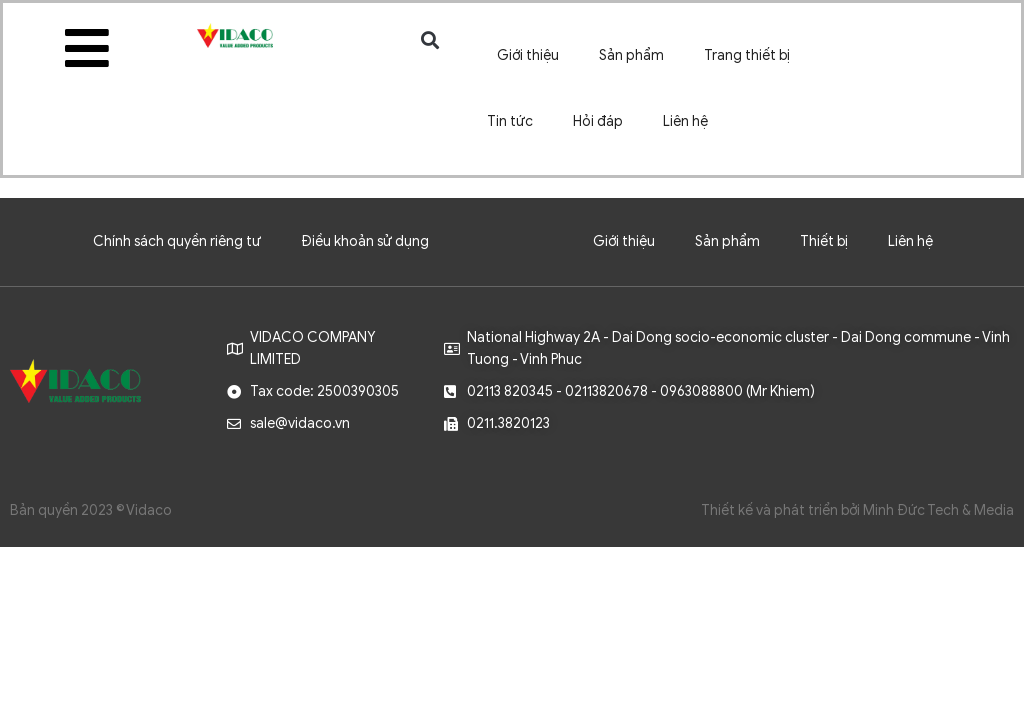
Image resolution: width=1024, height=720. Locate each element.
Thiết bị (824, 241)
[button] (430, 39)
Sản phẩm (631, 55)
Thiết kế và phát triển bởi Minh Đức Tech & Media (857, 510)
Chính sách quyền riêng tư (177, 241)
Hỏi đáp (598, 121)
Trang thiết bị (747, 55)
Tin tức (510, 121)
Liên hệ (685, 121)
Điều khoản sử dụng (365, 241)
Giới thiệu (528, 55)
